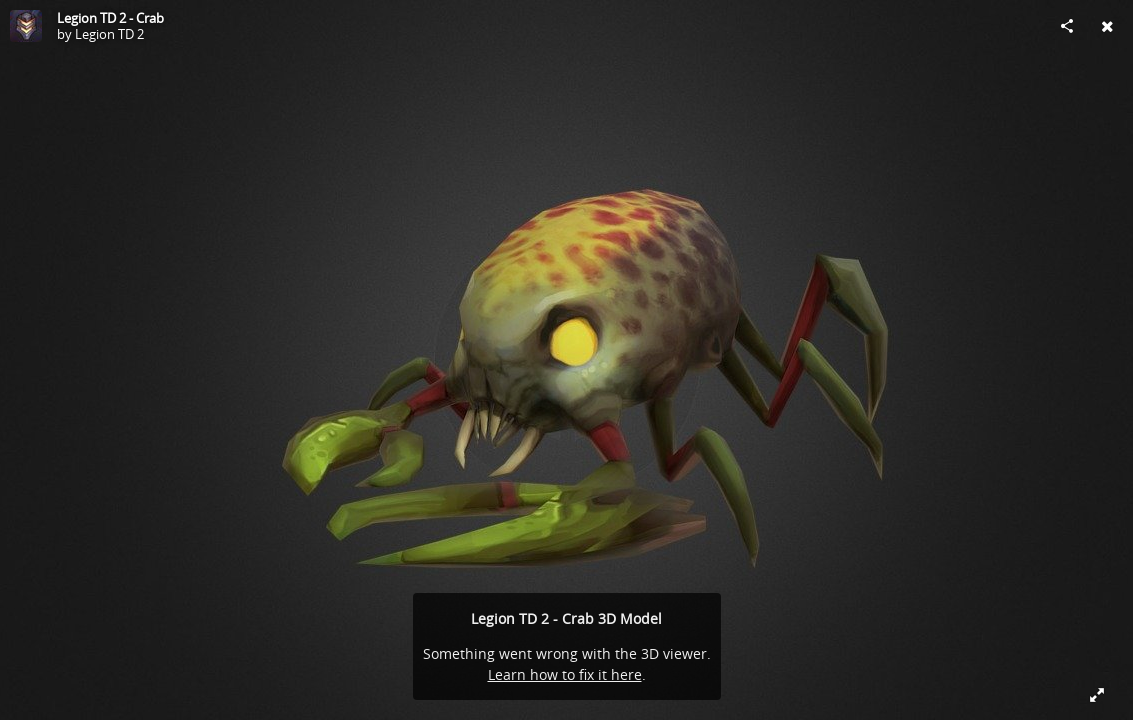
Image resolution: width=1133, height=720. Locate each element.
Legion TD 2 (109, 34)
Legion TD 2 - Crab (110, 18)
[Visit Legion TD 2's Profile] (26, 26)
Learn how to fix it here (565, 674)
